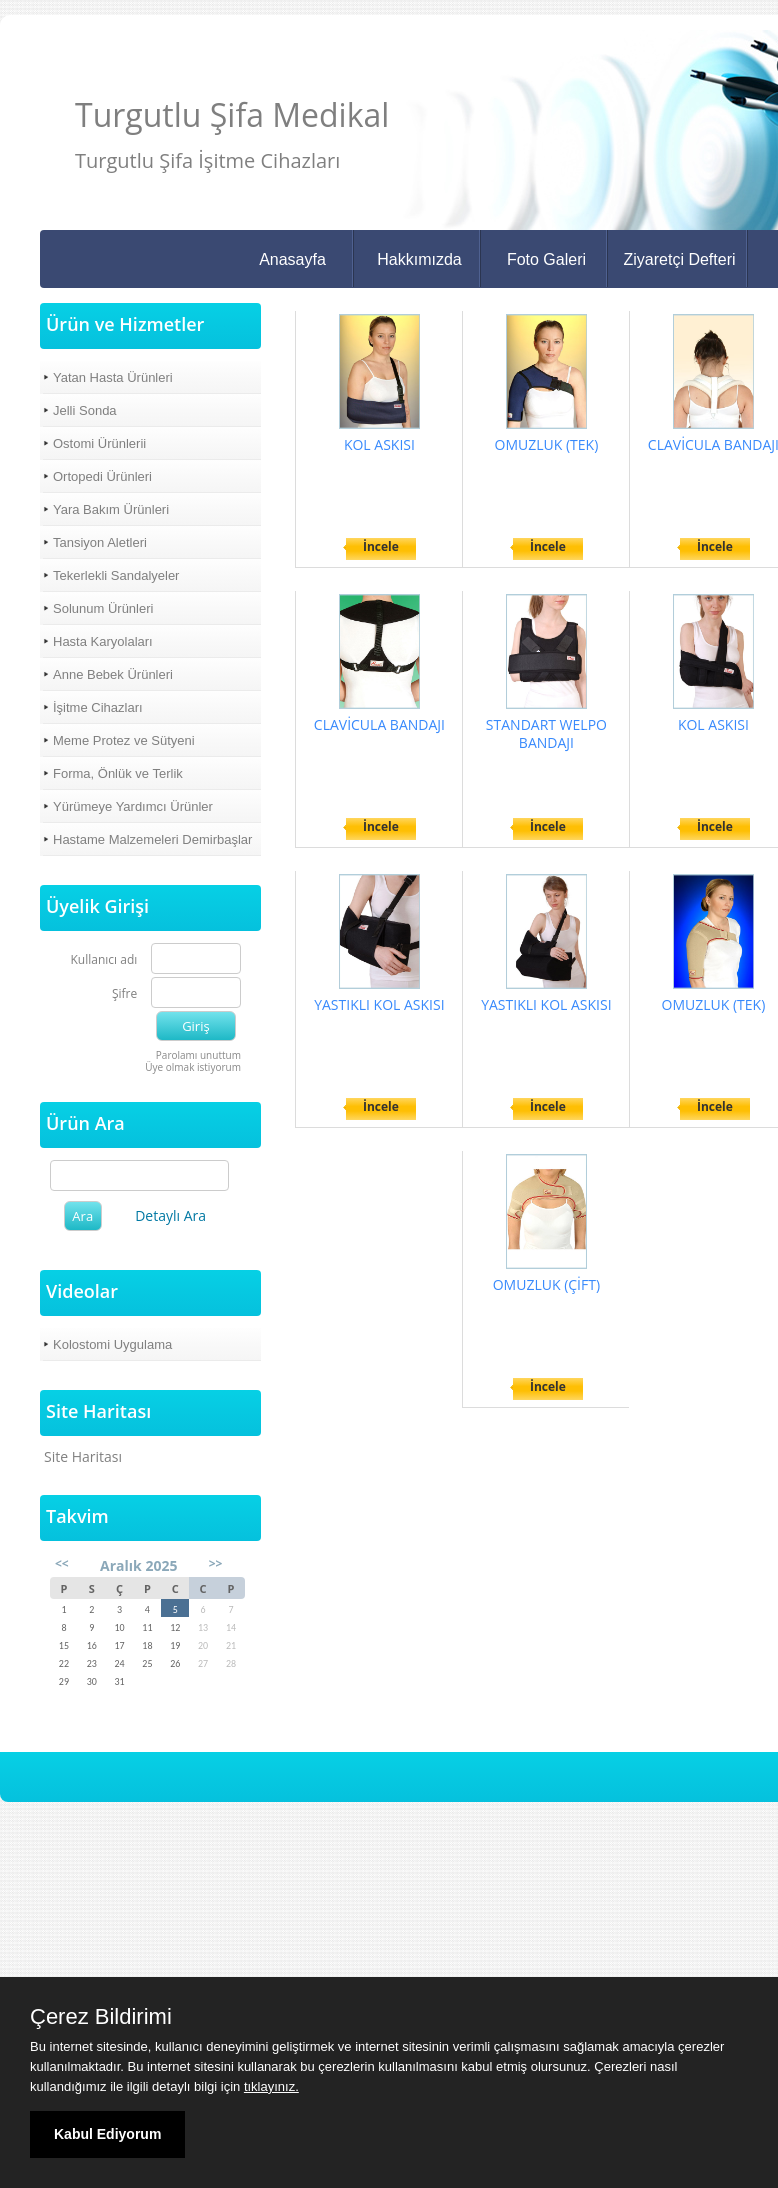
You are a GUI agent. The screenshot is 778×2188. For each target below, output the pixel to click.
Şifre (124, 994)
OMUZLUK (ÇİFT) (546, 1284)
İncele (381, 546)
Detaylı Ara (170, 1215)
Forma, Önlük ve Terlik (118, 773)
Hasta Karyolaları (103, 641)
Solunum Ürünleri (103, 608)
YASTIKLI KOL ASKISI (379, 1004)
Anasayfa (292, 259)
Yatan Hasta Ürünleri (113, 377)
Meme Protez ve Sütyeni (124, 740)
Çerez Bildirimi (101, 2017)
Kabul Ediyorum (107, 2134)
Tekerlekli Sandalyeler (116, 575)
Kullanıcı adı (104, 960)
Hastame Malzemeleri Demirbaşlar (152, 839)
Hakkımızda (419, 259)
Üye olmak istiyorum (193, 1067)
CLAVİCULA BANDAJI (379, 724)
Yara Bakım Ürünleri (111, 509)
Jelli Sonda (85, 410)
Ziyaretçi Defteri (679, 259)
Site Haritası (83, 1456)
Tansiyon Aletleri (100, 542)
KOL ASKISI (379, 444)
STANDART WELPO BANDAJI (546, 733)
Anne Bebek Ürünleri (113, 674)
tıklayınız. (271, 2086)
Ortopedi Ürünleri (102, 476)
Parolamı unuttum (198, 1055)
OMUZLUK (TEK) (547, 444)
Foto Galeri (546, 259)
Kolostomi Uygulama (112, 1344)
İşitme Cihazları (98, 707)
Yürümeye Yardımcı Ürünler (133, 806)
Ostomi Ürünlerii (99, 443)
